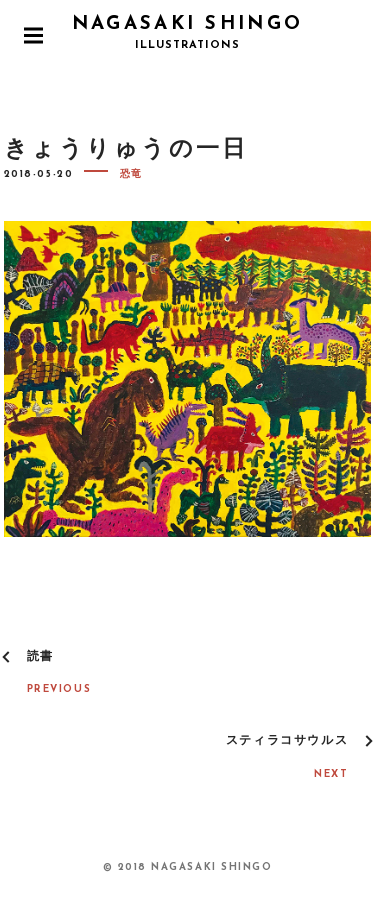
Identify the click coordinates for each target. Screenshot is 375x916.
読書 (40, 657)
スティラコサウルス (287, 741)
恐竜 (131, 174)
